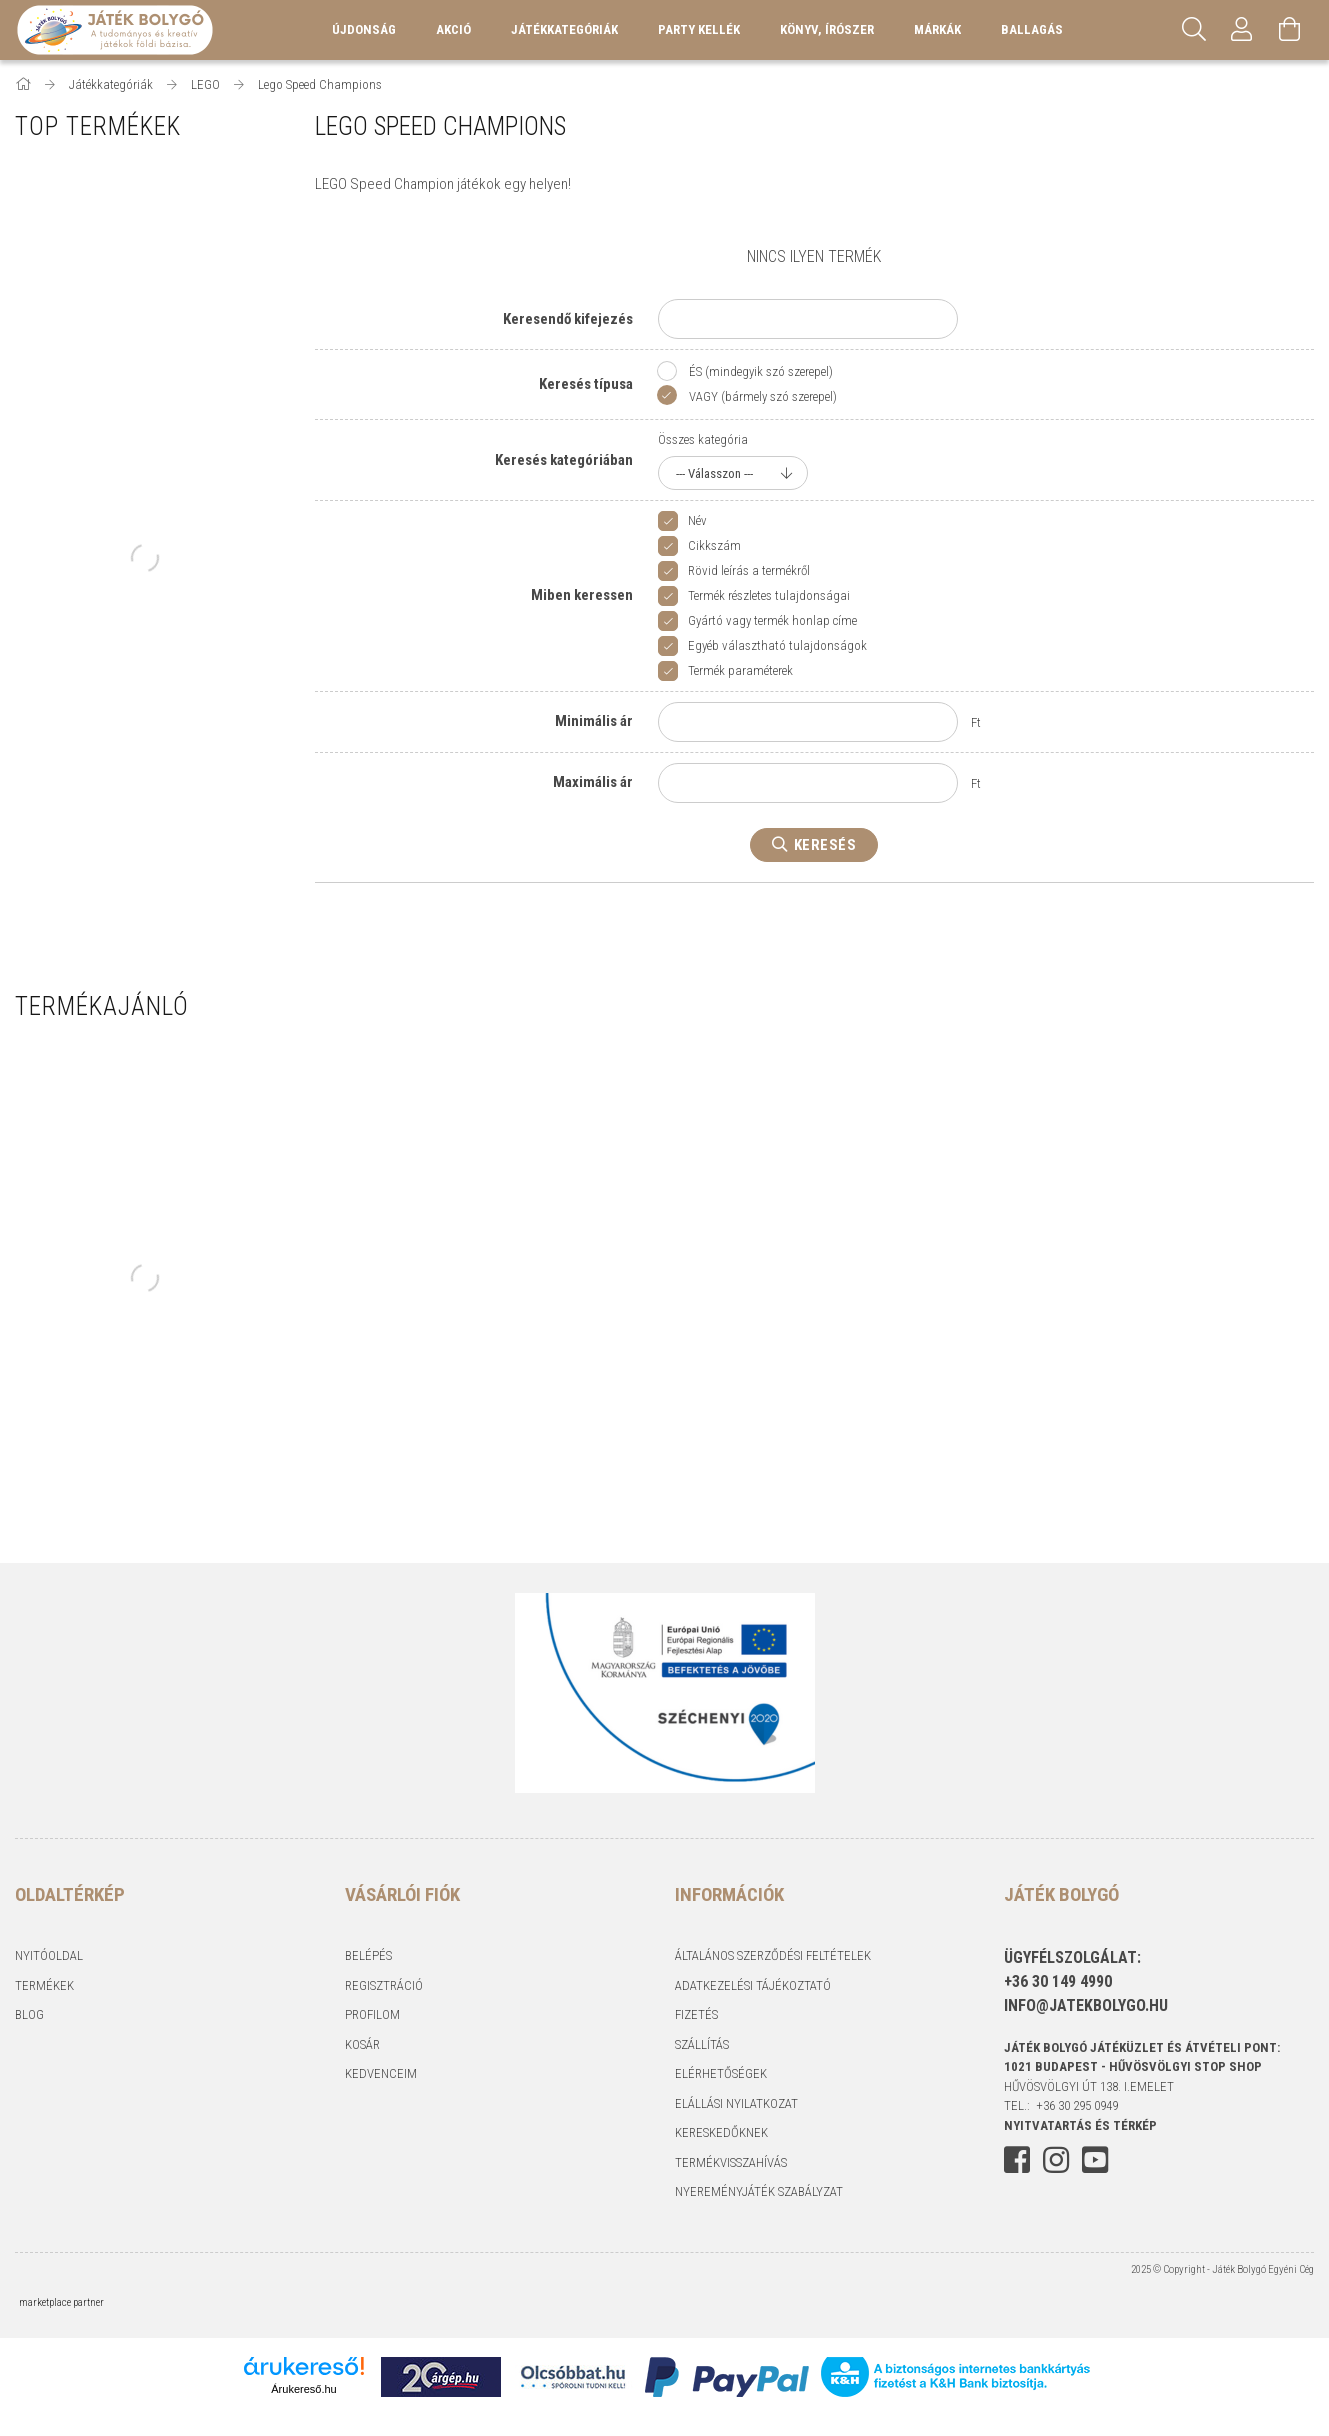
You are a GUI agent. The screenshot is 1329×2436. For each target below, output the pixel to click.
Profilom (372, 2014)
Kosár (362, 2044)
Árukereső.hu (303, 2389)
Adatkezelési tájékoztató (753, 1985)
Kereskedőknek (721, 2132)
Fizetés (696, 2014)
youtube (1095, 2160)
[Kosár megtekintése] (1290, 30)
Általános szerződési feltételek (773, 1955)
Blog (29, 2014)
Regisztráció (384, 1985)
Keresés (825, 845)
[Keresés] (1194, 30)
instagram (1056, 2160)
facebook (1017, 2160)
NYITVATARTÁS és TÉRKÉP (1080, 2125)
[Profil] (1242, 30)
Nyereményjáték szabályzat (759, 2191)
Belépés (368, 1955)
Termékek (44, 1985)
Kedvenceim (381, 2073)
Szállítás (702, 2044)
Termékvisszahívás (731, 2162)
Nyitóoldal (49, 1955)
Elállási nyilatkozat (736, 2103)
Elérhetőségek (721, 2073)
